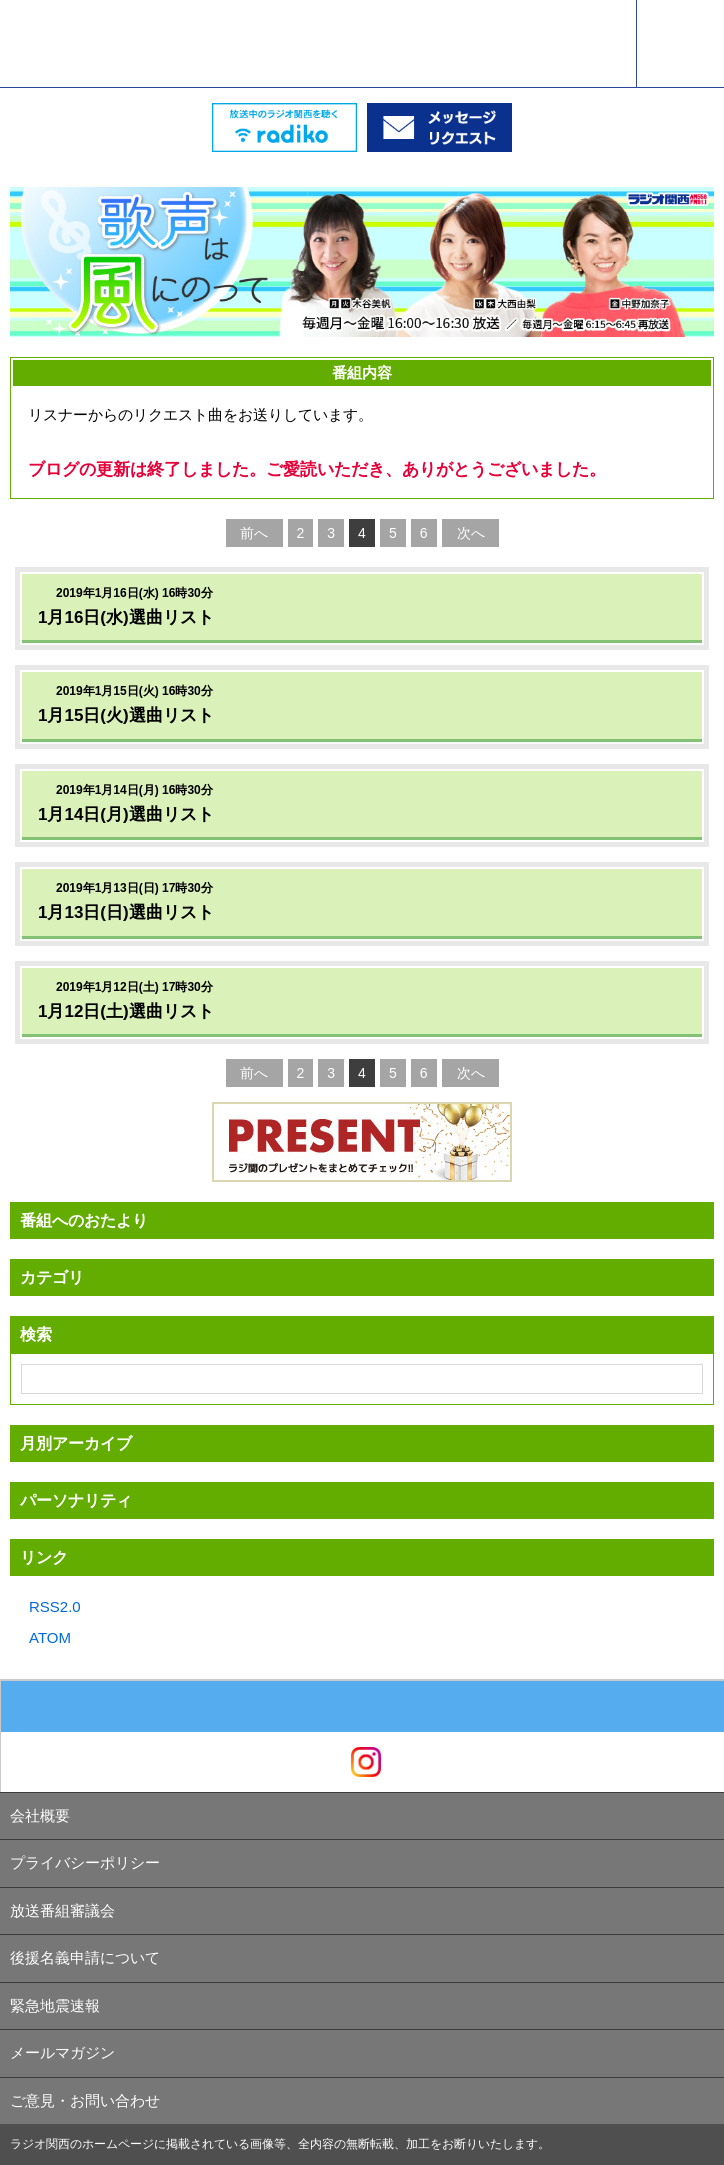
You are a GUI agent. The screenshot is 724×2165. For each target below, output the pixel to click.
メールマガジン (62, 2052)
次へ (471, 533)
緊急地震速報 (55, 2005)
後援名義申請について (85, 1957)
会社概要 (40, 1815)
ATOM (50, 1637)
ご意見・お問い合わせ (85, 2100)
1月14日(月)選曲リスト (126, 814)
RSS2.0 (55, 1606)
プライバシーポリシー (85, 1862)
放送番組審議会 (62, 1910)
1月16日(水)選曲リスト (126, 617)
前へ (254, 533)
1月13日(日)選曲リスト (126, 912)
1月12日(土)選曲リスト (126, 1011)
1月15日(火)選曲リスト (126, 715)
